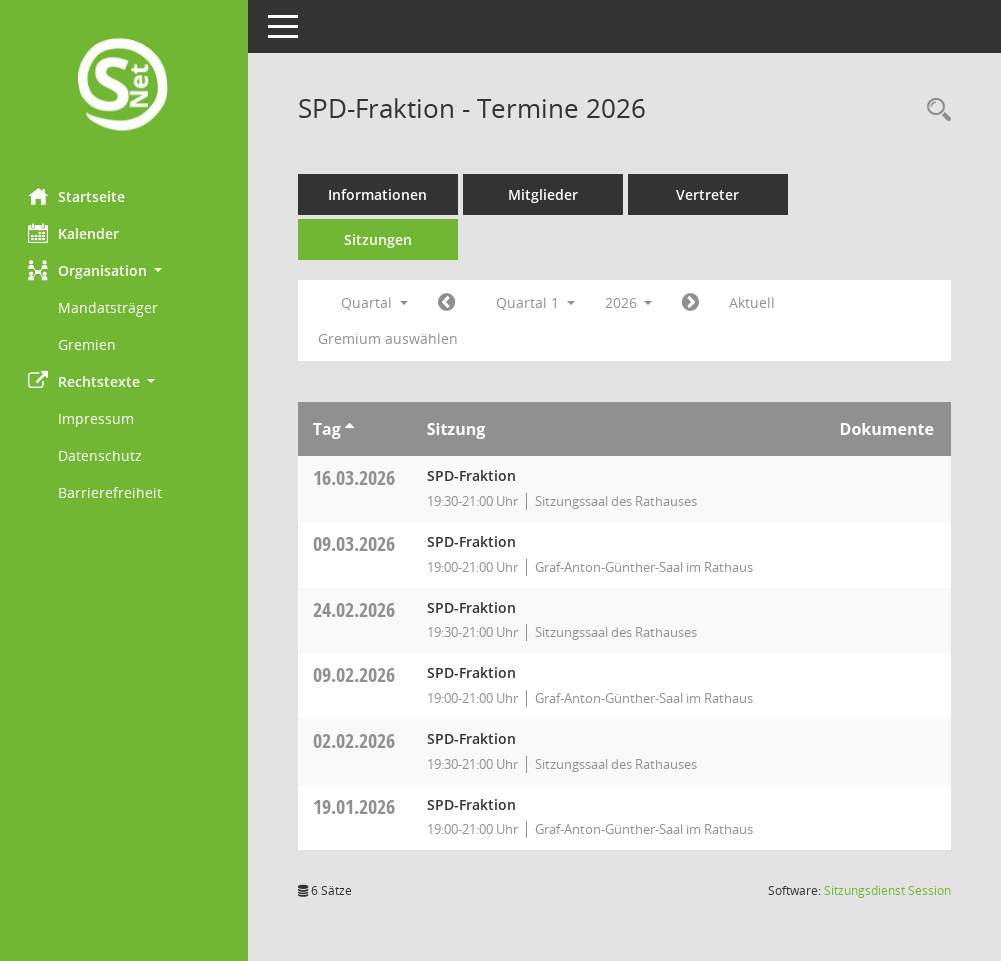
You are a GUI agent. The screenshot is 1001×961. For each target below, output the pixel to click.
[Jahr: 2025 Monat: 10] (448, 303)
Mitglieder (545, 194)
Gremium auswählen (390, 338)
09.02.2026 (356, 674)
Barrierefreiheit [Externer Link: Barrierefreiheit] (112, 492)
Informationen (380, 194)
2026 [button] (631, 302)
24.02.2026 (356, 609)
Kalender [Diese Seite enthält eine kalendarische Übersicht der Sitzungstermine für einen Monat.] (75, 233)
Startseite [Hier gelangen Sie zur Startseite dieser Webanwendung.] (78, 196)
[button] (125, 270)
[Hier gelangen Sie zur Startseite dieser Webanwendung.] (125, 86)
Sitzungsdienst (887, 890)
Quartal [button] (376, 302)
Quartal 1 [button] (537, 302)
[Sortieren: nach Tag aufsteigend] (351, 429)
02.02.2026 (356, 740)
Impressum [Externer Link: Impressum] (98, 418)
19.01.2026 (356, 806)
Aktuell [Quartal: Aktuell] (755, 302)
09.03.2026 (356, 543)
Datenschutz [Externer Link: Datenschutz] (102, 455)
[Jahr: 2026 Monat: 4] (693, 303)
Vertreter (710, 194)
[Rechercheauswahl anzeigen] (934, 110)
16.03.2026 (356, 477)
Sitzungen (380, 239)
